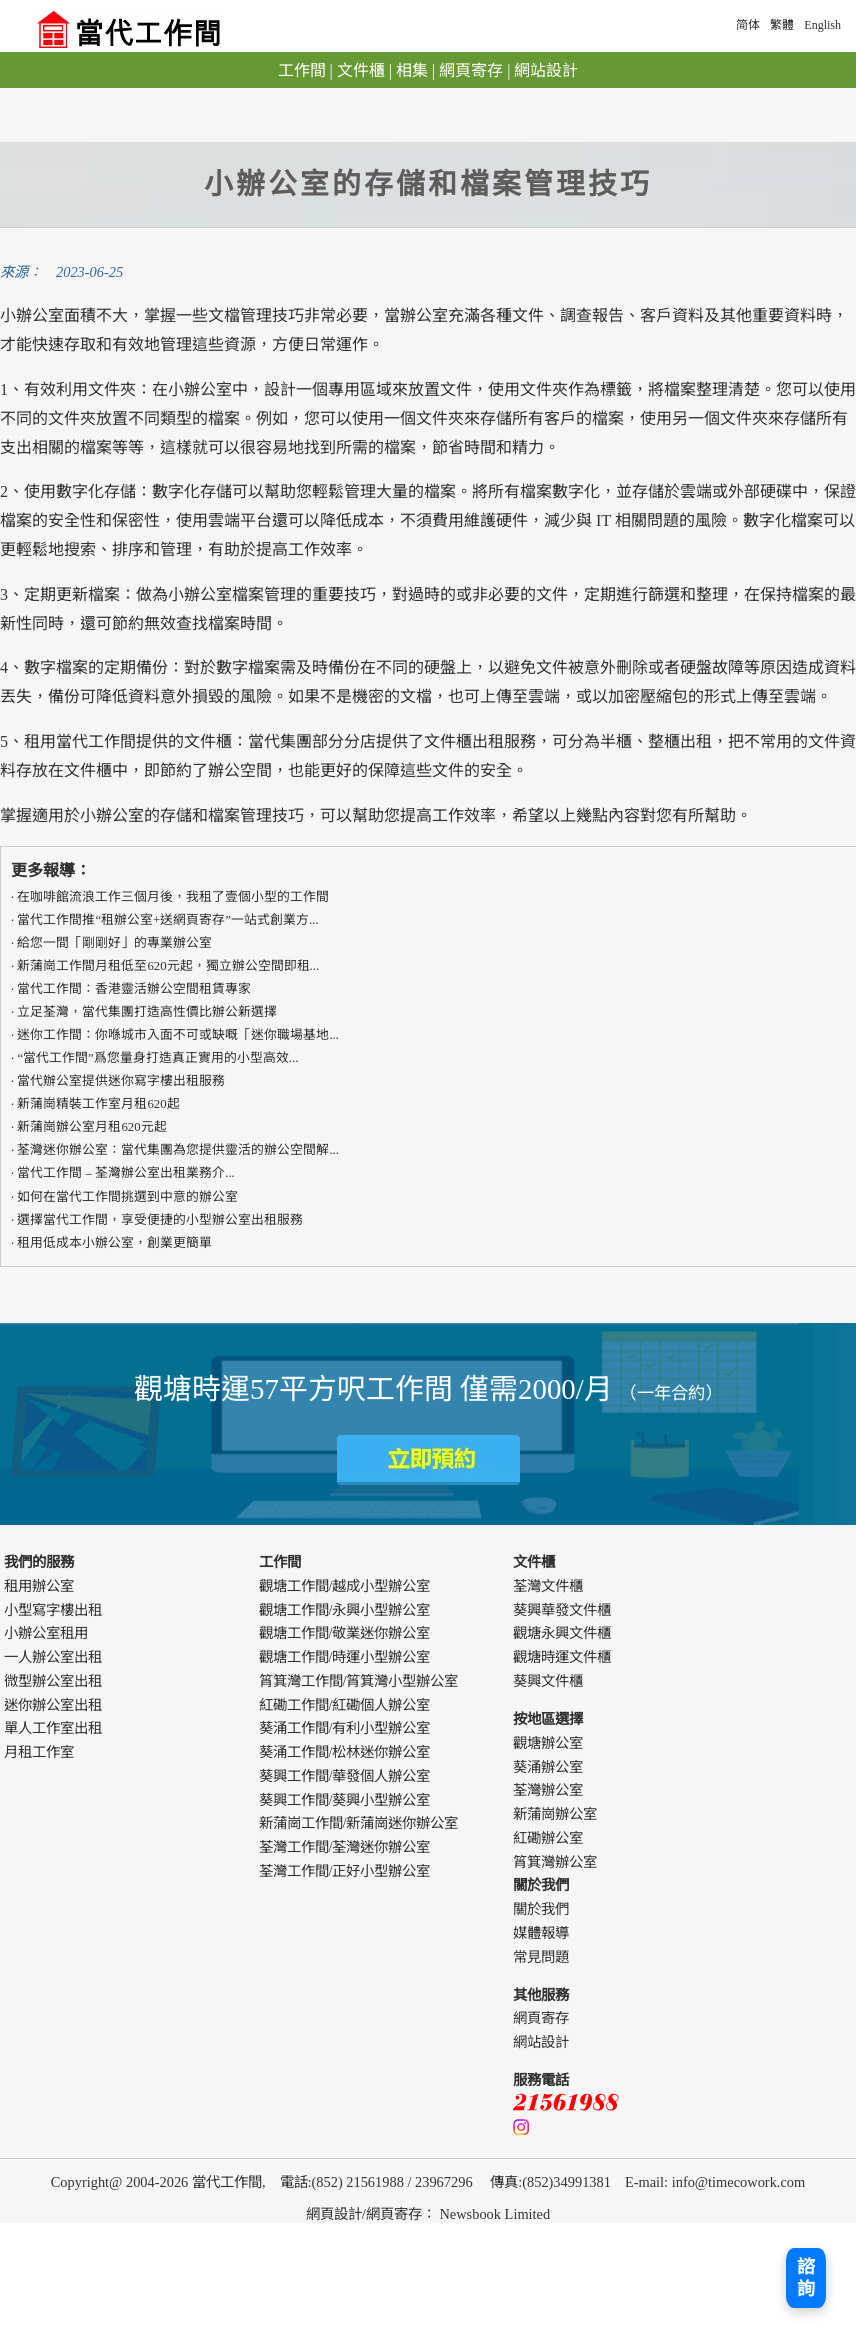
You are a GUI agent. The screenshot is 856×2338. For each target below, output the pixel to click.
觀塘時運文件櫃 (562, 1657)
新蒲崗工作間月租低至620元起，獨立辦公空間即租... (168, 966)
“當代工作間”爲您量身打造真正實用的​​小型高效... (157, 1058)
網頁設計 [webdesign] (334, 2214)
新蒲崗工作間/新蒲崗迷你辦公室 (359, 1823)
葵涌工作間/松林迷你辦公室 (345, 1752)
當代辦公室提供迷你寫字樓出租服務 (121, 1081)
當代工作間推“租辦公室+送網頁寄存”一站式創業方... (167, 920)
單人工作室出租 (53, 1728)
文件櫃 (361, 70)
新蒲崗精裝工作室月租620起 (98, 1104)
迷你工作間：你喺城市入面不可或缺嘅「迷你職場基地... (178, 1035)
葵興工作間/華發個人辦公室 (345, 1776)
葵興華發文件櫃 (562, 1610)
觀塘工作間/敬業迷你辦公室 (345, 1633)
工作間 (302, 70)
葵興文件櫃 (548, 1681)
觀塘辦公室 (548, 1743)
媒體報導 (541, 1933)
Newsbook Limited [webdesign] (494, 2214)
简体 (748, 25)
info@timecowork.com (739, 2182)
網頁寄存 (471, 70)
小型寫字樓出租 (53, 1610)
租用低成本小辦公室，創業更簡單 (114, 1243)
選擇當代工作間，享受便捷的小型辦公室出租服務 (160, 1220)
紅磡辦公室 (548, 1838)
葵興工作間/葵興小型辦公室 (345, 1800)
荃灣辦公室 (548, 1790)
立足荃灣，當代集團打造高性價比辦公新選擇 (147, 1012)
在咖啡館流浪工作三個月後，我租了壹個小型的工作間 (173, 897)
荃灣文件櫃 (548, 1586)
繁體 (782, 25)
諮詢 (806, 2278)
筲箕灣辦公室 (555, 1862)
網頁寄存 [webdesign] (394, 2214)
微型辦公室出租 (53, 1681)
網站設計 (546, 70)
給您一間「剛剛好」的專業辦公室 (114, 943)
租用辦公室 (39, 1586)
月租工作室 (39, 1752)
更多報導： (51, 870)
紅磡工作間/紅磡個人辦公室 (345, 1705)
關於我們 (541, 1909)
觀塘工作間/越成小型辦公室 (345, 1586)
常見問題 (541, 1957)
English (822, 25)
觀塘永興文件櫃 (562, 1633)
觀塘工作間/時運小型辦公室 (345, 1657)
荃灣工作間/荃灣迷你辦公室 (345, 1847)
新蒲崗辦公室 (555, 1814)
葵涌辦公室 (548, 1767)
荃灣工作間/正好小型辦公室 (345, 1871)
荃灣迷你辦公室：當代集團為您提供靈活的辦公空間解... (178, 1150)
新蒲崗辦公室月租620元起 (91, 1127)
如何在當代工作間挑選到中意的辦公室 (127, 1197)
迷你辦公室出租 (53, 1705)
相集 (412, 70)
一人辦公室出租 (53, 1657)
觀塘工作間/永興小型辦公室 (345, 1610)
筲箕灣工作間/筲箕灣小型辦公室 (359, 1681)
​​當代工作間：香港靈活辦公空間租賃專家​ (134, 989)
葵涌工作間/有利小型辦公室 (345, 1728)
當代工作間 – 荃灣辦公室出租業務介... (125, 1173)
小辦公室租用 (46, 1633)
